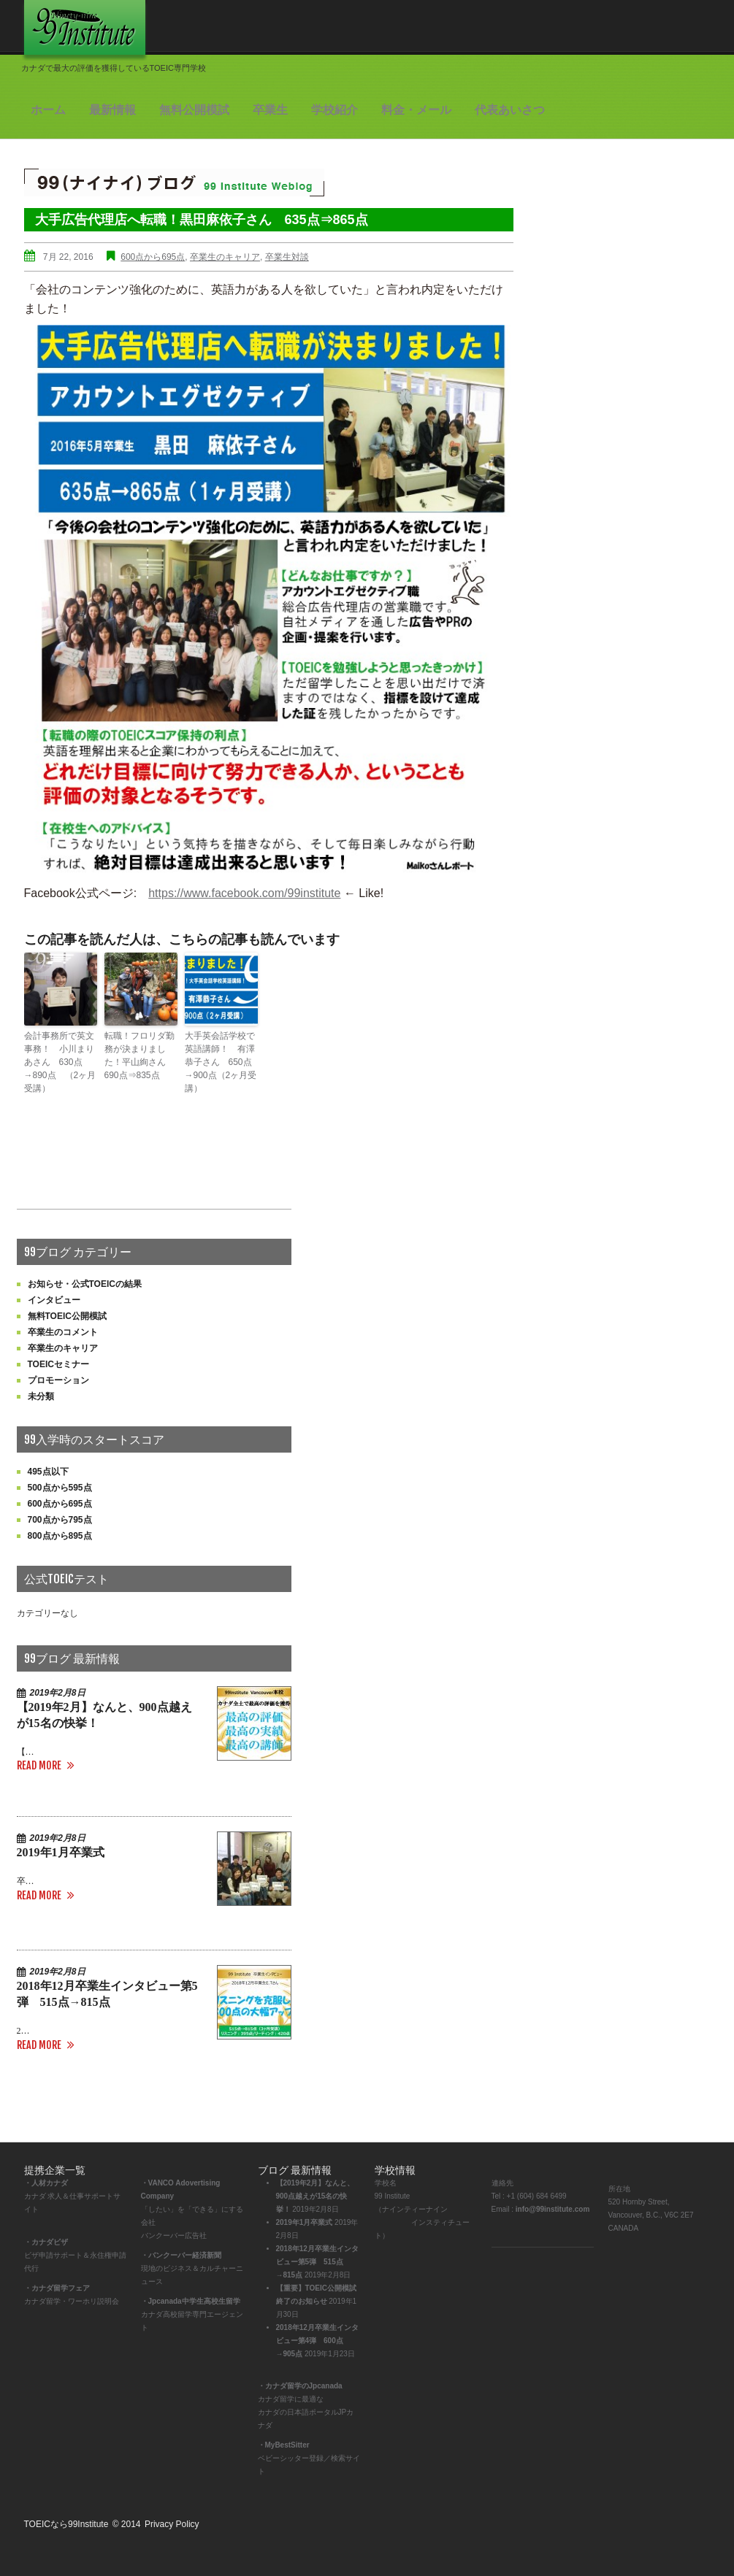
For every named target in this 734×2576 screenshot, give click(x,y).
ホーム (48, 110)
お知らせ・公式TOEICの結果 (85, 1284)
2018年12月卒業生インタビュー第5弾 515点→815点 (317, 2262)
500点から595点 (60, 1488)
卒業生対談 (287, 257)
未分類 (41, 1396)
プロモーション (58, 1380)
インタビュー (54, 1300)
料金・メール (416, 110)
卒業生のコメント (63, 1332)
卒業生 (270, 110)
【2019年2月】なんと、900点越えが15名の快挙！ (315, 2196)
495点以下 (48, 1471)
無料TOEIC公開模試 (67, 1316)
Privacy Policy (172, 2524)
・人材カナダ (46, 2183)
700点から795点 (60, 1520)
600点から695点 (153, 257)
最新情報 (112, 110)
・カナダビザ (46, 2242)
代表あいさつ (510, 110)
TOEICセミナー (58, 1364)
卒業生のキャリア (225, 257)
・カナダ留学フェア (57, 2288)
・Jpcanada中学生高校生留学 (190, 2301)
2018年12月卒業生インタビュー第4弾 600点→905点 (317, 2340)
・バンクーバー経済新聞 (181, 2255)
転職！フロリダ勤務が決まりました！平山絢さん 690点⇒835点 (139, 1055)
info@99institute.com (552, 2209)
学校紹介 (334, 110)
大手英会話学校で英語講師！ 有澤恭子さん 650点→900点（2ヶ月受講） (221, 1062)
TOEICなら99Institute (66, 2524)
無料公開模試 (194, 110)
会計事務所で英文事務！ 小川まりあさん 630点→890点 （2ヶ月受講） (60, 1062)
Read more (39, 1765)
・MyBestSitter (284, 2445)
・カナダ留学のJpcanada (300, 2386)
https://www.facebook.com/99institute (244, 893)
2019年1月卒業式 (60, 1852)
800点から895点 (60, 1536)
